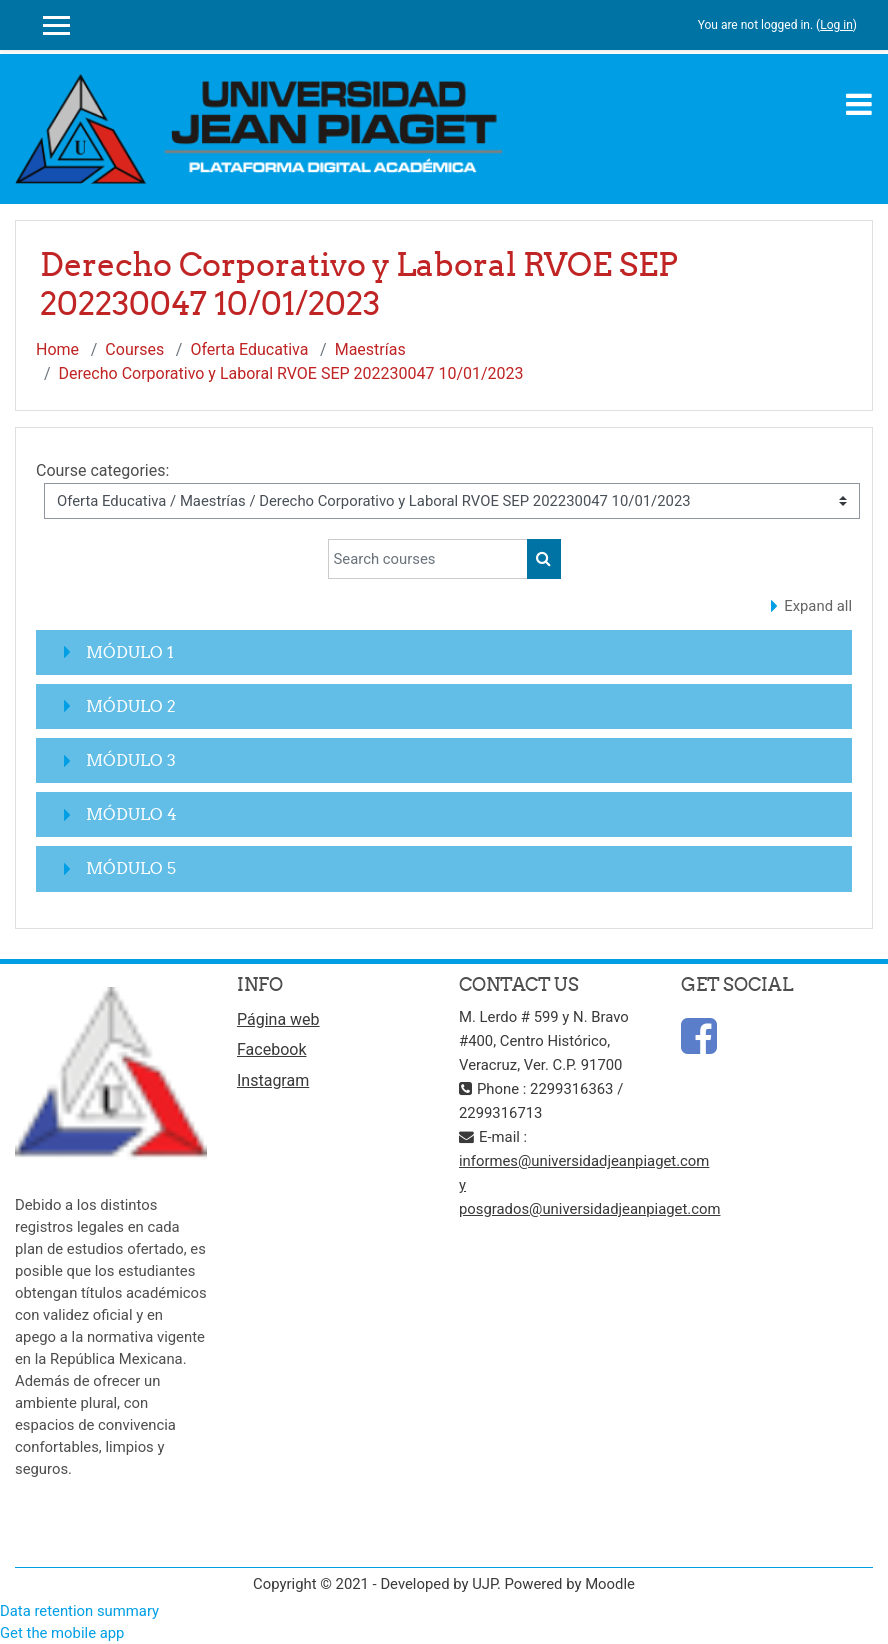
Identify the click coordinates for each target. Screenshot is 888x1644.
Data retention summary (79, 1611)
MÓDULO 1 (130, 652)
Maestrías (370, 349)
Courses (134, 349)
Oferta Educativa (249, 349)
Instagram (273, 1080)
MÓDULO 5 (131, 868)
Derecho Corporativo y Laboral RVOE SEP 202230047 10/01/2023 (291, 373)
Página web (278, 1019)
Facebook (271, 1049)
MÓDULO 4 (131, 814)
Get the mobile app (62, 1633)
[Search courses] (428, 559)
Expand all (818, 606)
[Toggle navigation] (859, 104)
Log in (836, 25)
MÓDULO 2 (131, 706)
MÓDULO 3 (131, 760)
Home (57, 349)
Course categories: (102, 470)
